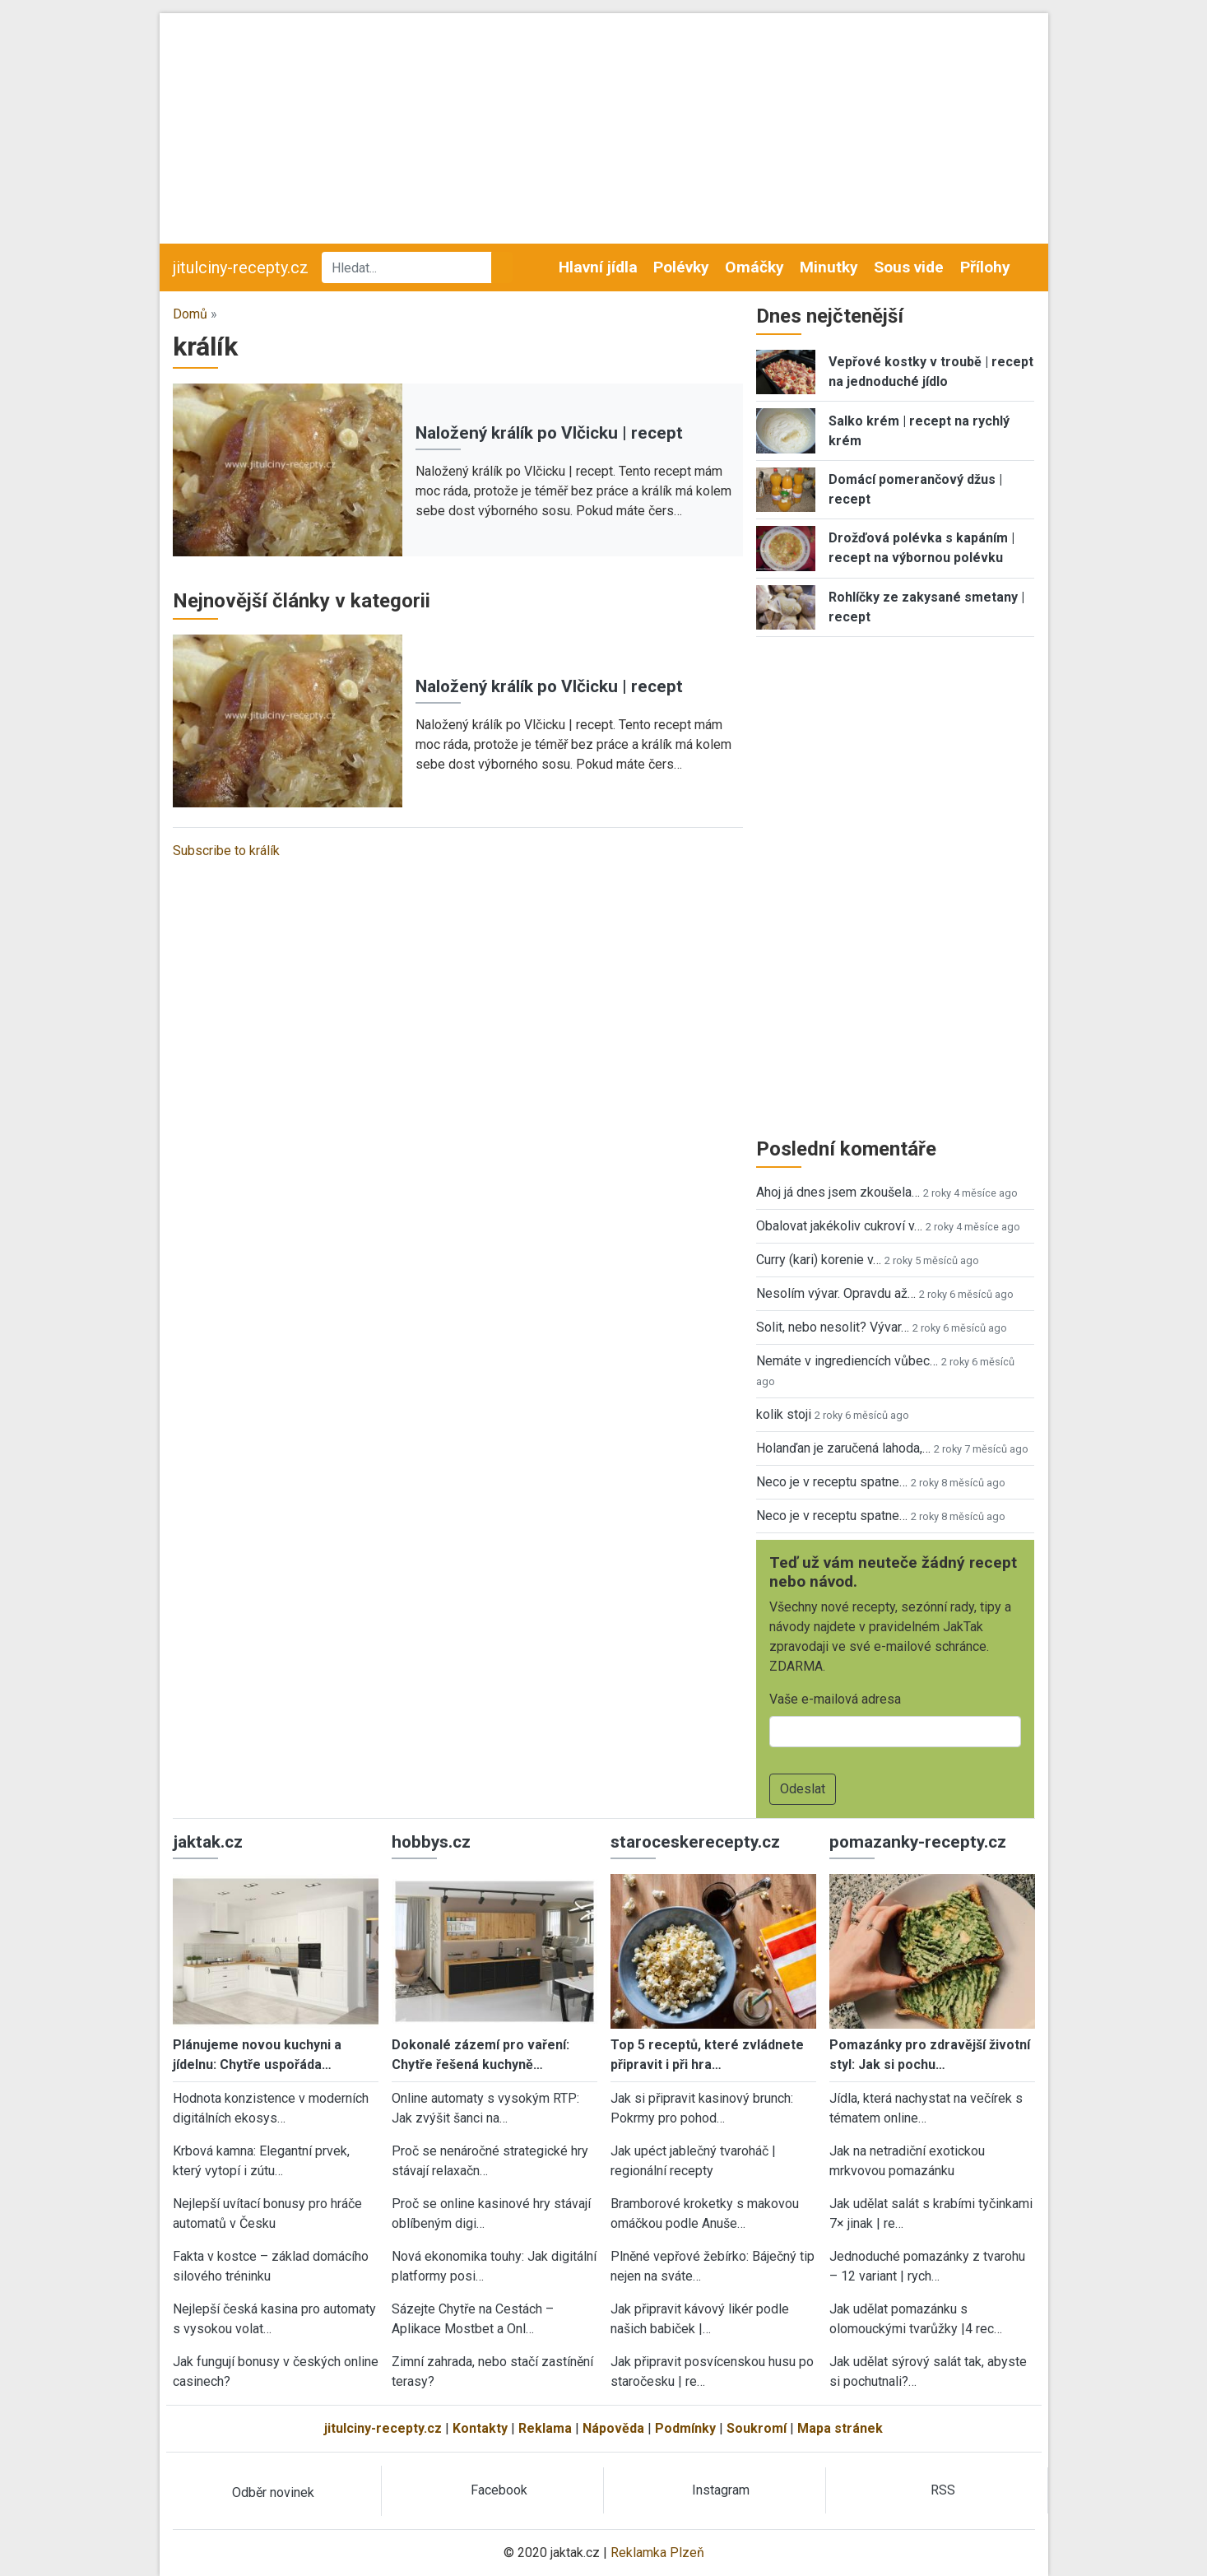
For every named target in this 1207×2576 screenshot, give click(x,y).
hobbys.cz (431, 1842)
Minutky (829, 267)
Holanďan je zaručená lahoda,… (843, 1448)
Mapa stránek (840, 2428)
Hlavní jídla (598, 267)
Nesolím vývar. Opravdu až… (836, 1293)
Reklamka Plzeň (657, 2552)
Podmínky (685, 2428)
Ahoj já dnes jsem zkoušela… (838, 1192)
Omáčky (754, 267)
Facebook (499, 2490)
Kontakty (480, 2428)
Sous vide (909, 267)
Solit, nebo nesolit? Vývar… (832, 1327)
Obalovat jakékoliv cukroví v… (839, 1226)
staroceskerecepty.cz (695, 1842)
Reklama (545, 2428)
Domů (190, 314)
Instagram (721, 2490)
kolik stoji (783, 1414)
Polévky (681, 267)
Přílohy (985, 267)
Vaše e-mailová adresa (835, 1699)
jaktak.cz (208, 1842)
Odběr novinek (273, 2492)
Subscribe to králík (226, 850)
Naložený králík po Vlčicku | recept (549, 433)
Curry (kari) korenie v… (818, 1259)
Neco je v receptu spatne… (832, 1482)
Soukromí (757, 2428)
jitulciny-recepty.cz (241, 267)
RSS (943, 2490)
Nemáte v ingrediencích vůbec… (847, 1361)
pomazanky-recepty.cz (917, 1842)
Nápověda (613, 2428)
